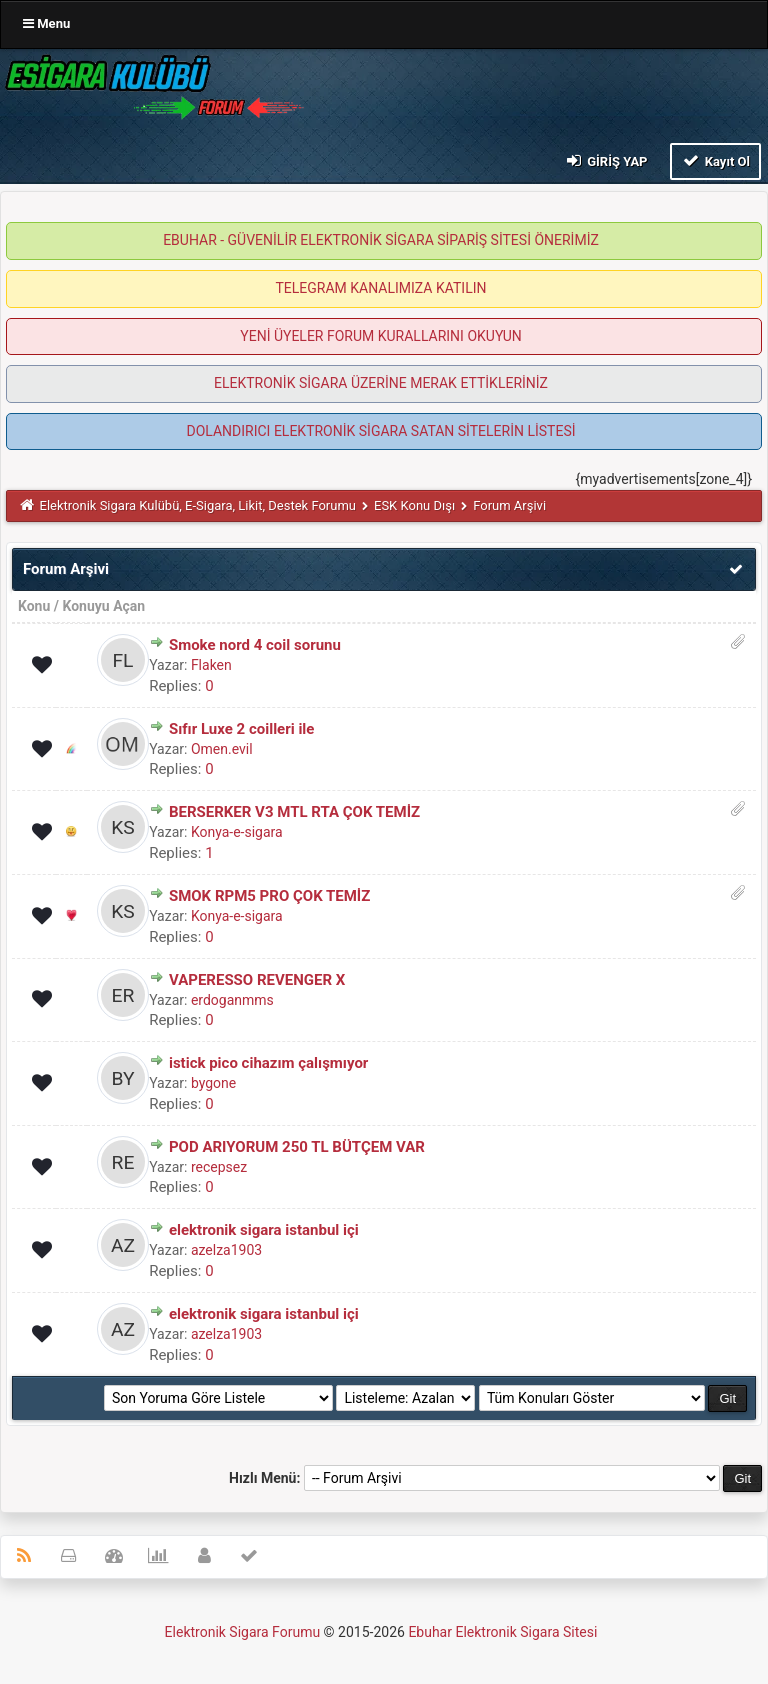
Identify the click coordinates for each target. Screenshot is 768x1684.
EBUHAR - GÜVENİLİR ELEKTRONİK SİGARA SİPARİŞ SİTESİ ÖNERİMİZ (381, 240)
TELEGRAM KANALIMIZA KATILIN (381, 288)
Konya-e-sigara (237, 832)
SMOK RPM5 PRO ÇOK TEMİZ (269, 896)
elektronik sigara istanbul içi (264, 1230)
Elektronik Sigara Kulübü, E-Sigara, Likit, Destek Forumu (198, 505)
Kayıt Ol (715, 160)
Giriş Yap (605, 160)
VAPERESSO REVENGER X (257, 980)
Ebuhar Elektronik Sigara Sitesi (502, 1632)
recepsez (219, 1167)
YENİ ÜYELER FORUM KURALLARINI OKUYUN (380, 336)
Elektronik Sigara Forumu (243, 1632)
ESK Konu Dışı (414, 505)
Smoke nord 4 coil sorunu (255, 645)
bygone (213, 1083)
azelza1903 (226, 1250)
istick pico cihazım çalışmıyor (268, 1063)
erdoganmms (232, 1000)
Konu (34, 606)
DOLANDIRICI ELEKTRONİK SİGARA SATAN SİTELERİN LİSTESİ (380, 431)
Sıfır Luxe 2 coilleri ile (242, 729)
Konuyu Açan (103, 606)
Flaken (211, 665)
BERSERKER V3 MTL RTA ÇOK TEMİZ (294, 812)
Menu (46, 23)
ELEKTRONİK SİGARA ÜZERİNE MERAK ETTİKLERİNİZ (381, 383)
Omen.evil (222, 749)
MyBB (602, 1636)
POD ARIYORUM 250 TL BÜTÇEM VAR (297, 1147)
